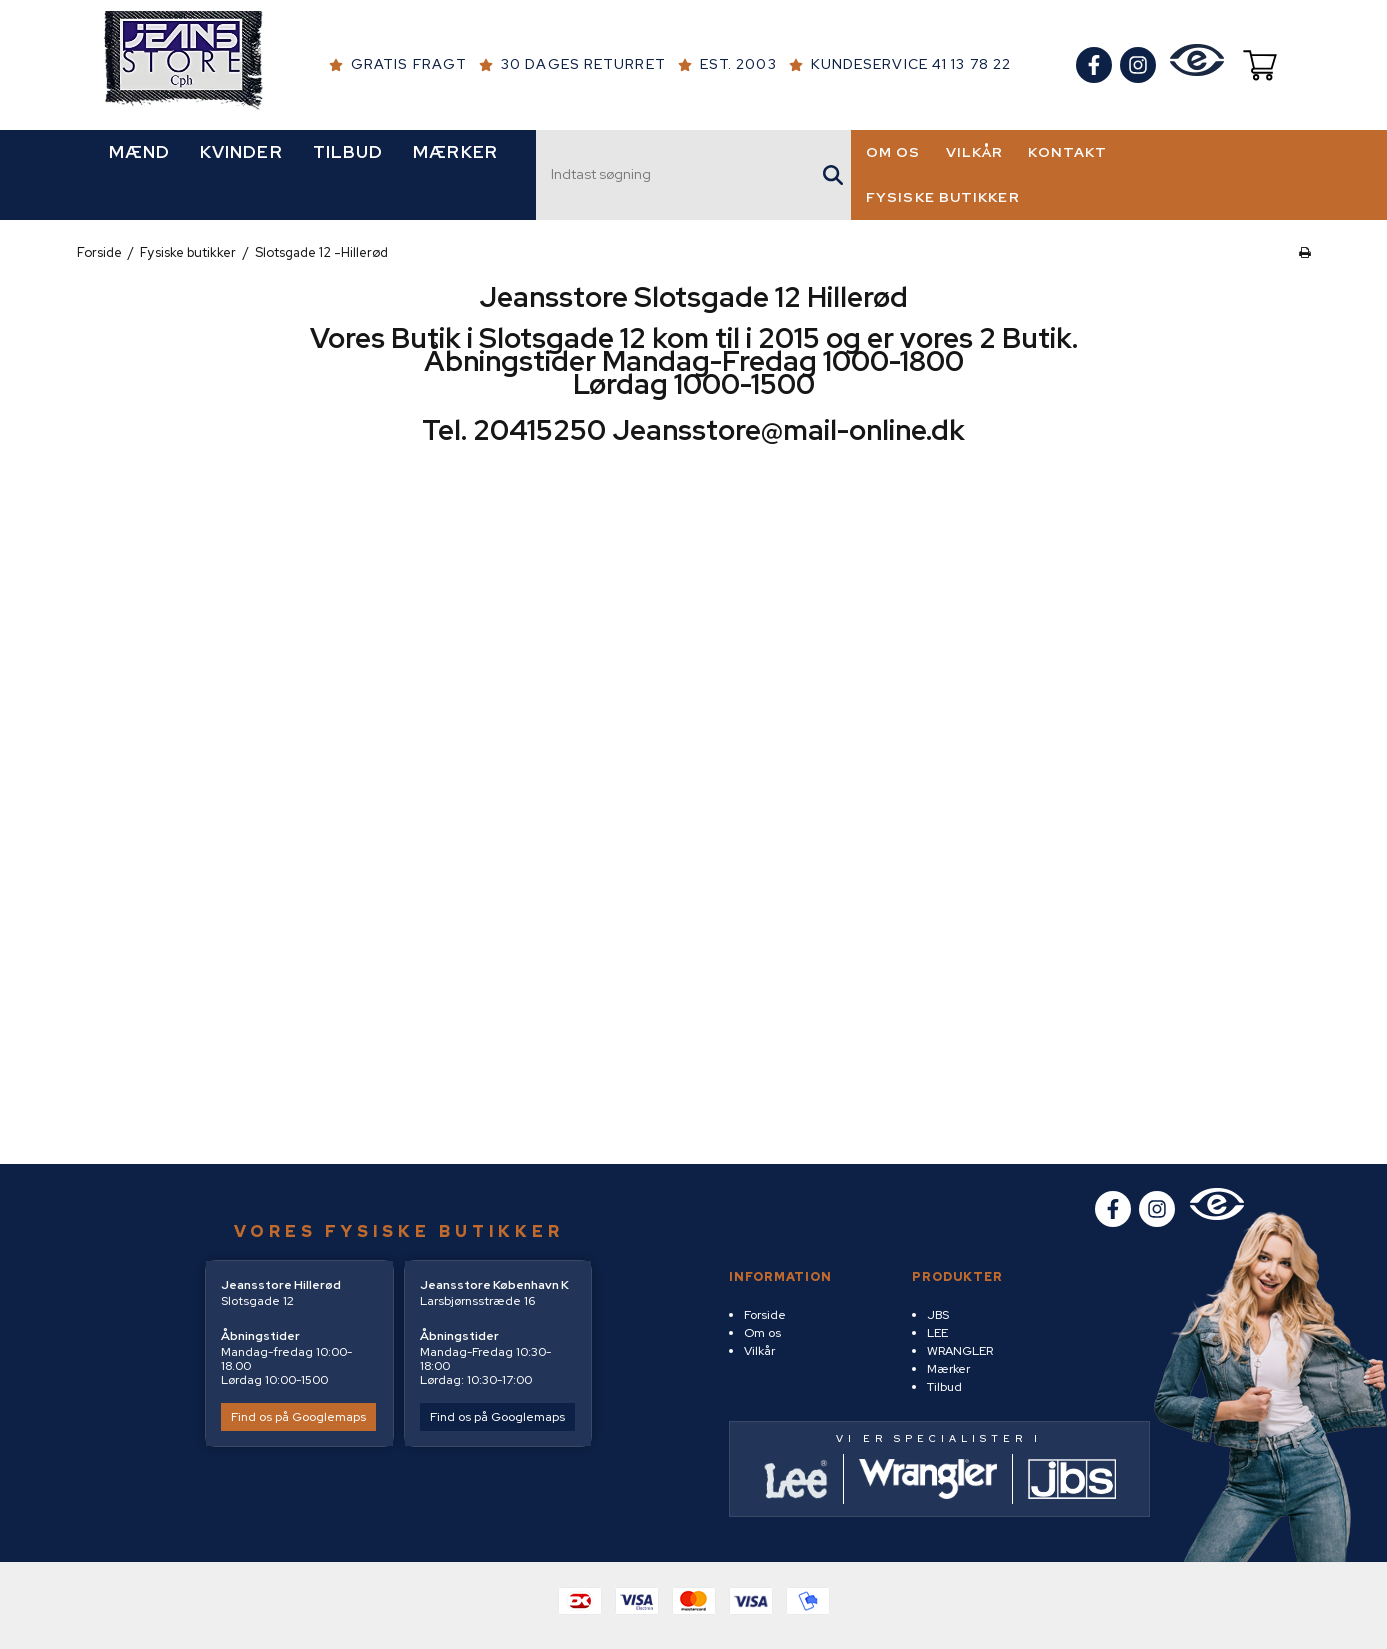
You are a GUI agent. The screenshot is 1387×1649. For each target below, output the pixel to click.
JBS (938, 1315)
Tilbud (944, 1387)
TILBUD (348, 152)
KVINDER (241, 152)
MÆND (139, 152)
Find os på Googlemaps (298, 1417)
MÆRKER (455, 152)
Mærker (948, 1369)
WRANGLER (960, 1351)
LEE (937, 1333)
